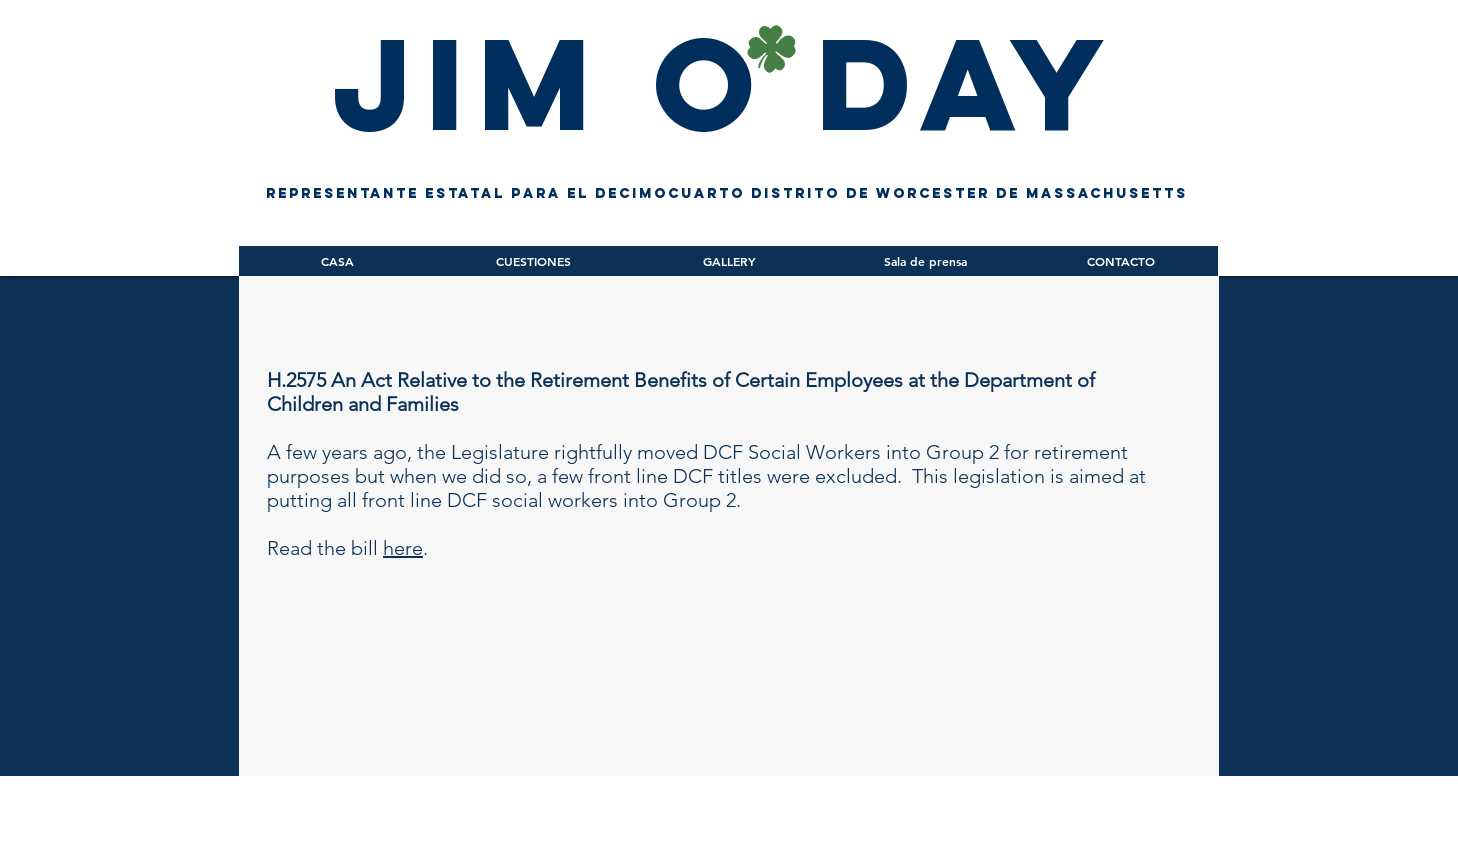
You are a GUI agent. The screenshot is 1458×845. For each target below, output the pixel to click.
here (403, 548)
